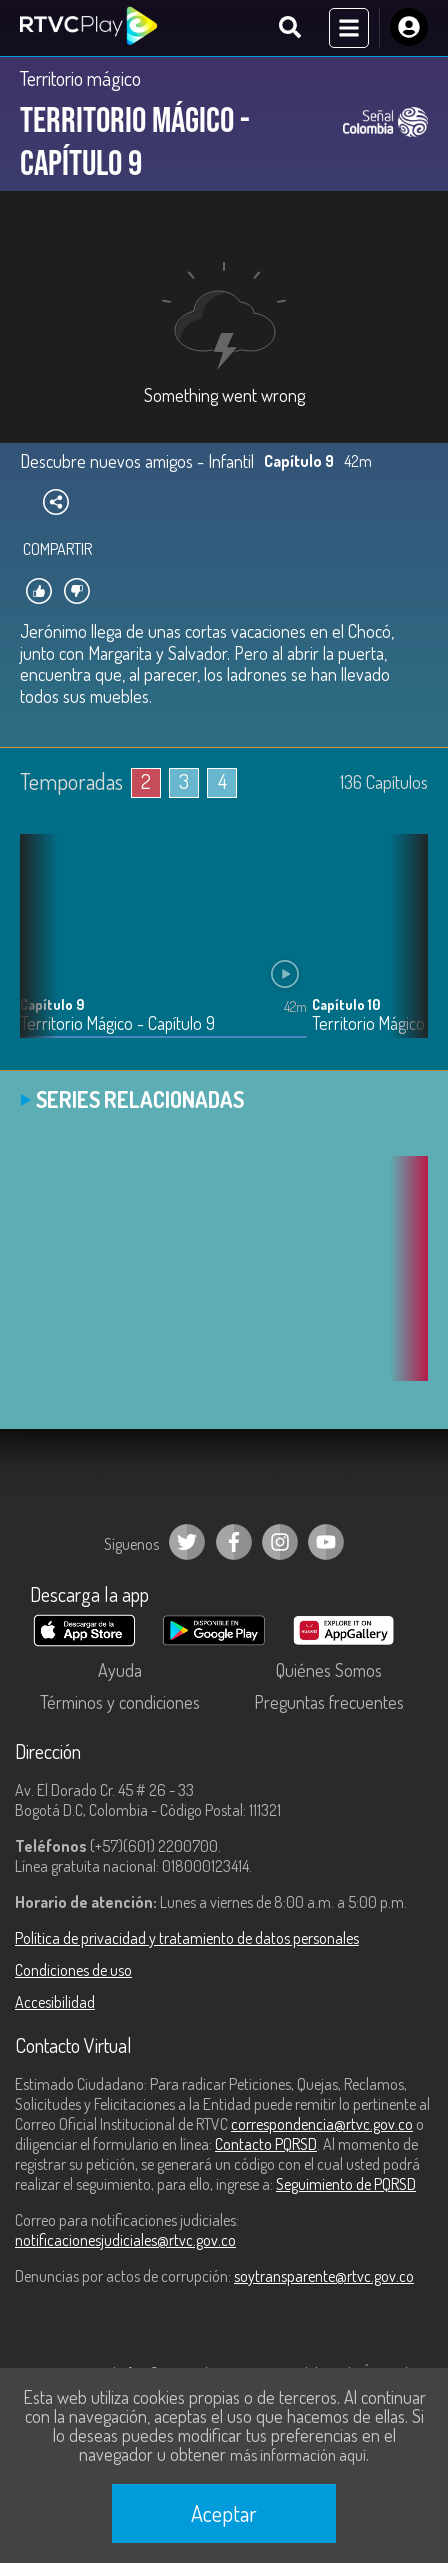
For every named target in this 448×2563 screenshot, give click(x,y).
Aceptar (224, 2513)
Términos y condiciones (120, 1702)
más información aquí (298, 2455)
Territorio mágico (80, 78)
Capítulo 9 (52, 1004)
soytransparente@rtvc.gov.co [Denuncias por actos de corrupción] (324, 2276)
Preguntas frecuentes (329, 1702)
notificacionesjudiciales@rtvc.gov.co (125, 2240)
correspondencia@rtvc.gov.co (322, 2124)
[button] (403, 951)
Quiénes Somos (329, 1670)
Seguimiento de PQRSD (346, 2184)
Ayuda (120, 1670)
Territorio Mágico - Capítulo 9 (117, 1023)
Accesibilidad (55, 2002)
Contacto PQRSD (266, 2144)
